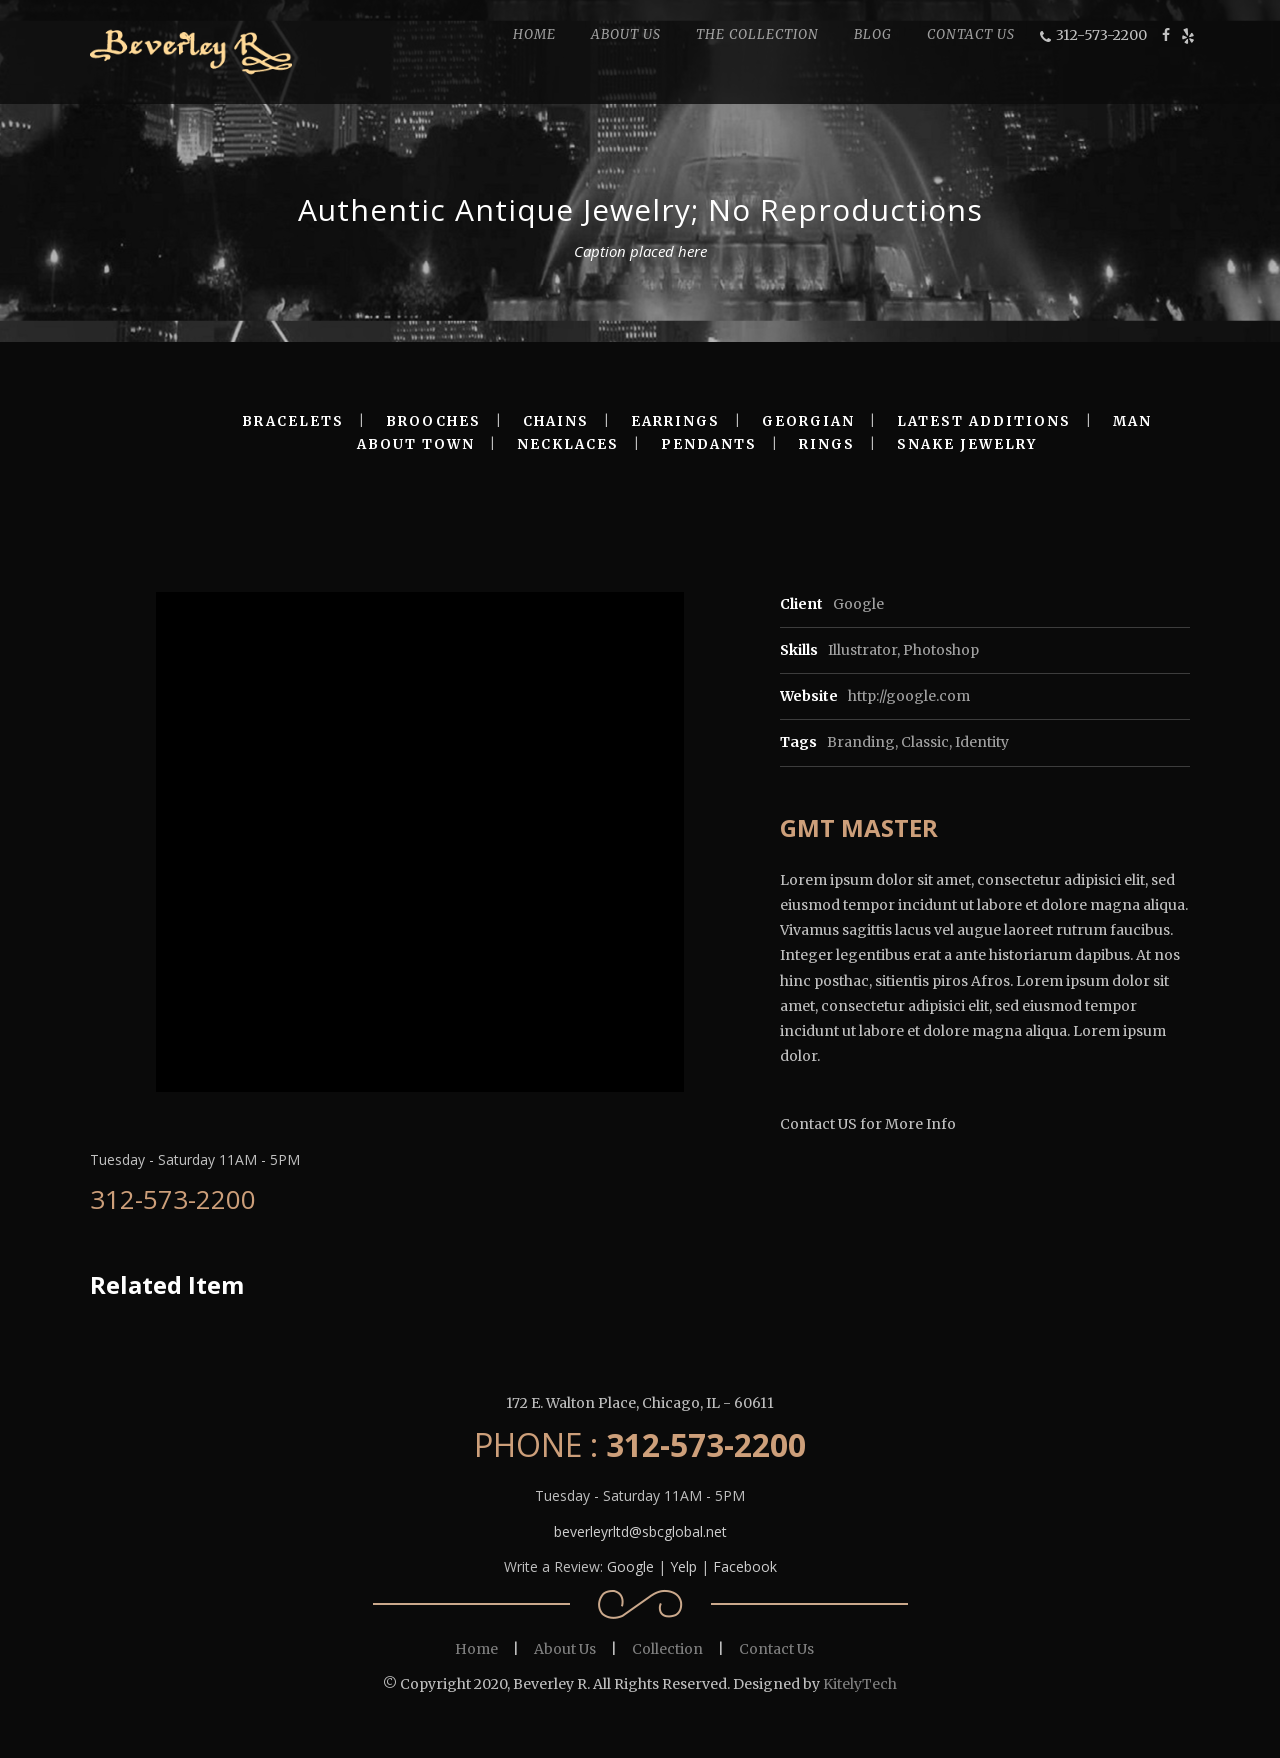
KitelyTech (860, 1684)
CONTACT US (971, 34)
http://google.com (909, 696)
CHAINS (556, 421)
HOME (534, 34)
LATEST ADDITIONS (984, 421)
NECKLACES (568, 444)
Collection (667, 1649)
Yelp (683, 1566)
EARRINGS (675, 421)
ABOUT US (626, 34)
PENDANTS (709, 444)
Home (476, 1649)
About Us (565, 1649)
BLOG (873, 34)
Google (630, 1566)
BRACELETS (293, 421)
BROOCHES (433, 421)
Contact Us (776, 1649)
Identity (982, 742)
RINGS (827, 444)
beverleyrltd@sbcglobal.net (640, 1531)
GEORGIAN (808, 421)
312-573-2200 (1101, 35)
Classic (925, 742)
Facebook (745, 1566)
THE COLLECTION (757, 34)
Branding (861, 742)
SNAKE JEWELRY (967, 444)
